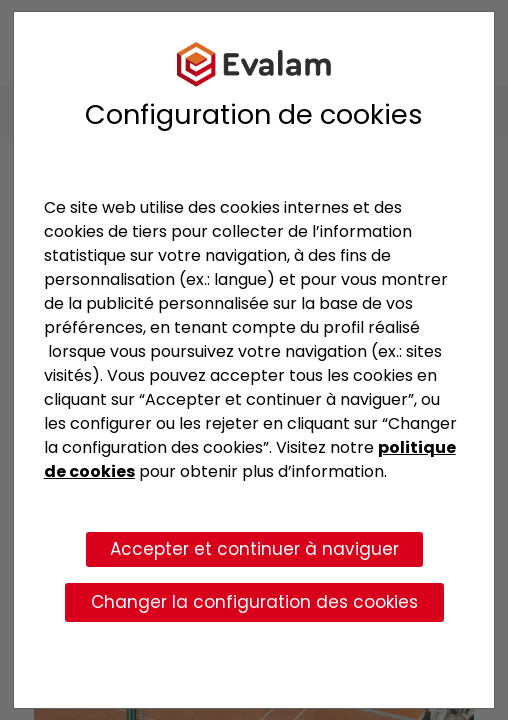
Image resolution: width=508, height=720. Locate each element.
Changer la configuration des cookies (254, 602)
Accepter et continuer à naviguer (254, 549)
